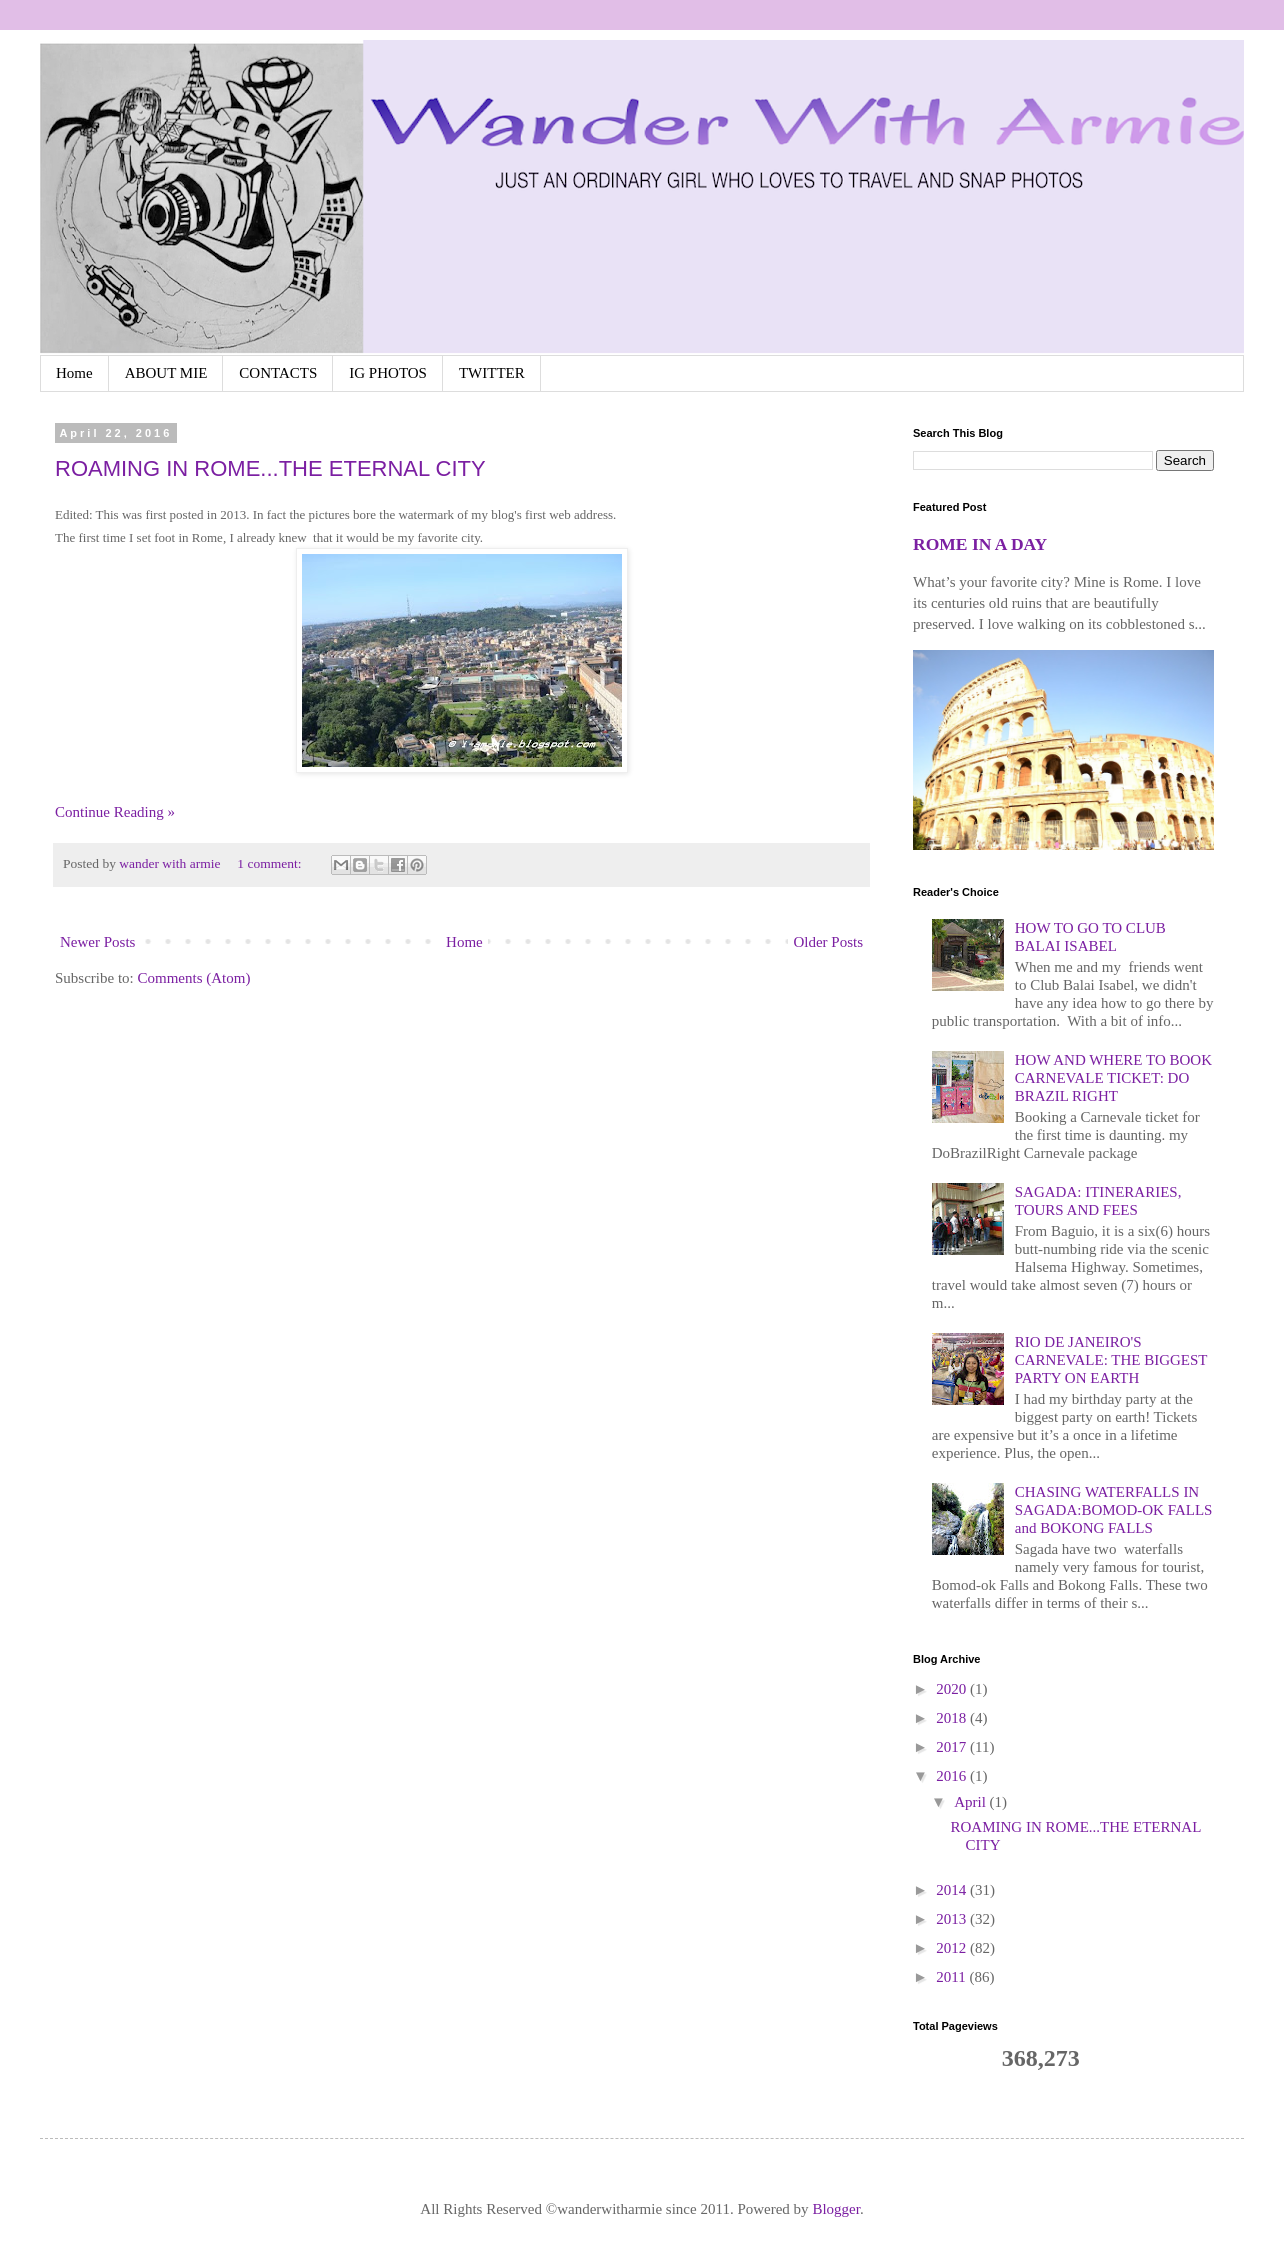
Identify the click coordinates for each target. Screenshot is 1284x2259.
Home (74, 373)
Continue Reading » (115, 812)
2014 (953, 1890)
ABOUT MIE (166, 373)
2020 (953, 1689)
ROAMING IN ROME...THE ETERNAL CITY (270, 468)
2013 (953, 1919)
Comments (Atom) (194, 978)
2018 (953, 1718)
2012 (953, 1948)
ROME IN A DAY (980, 544)
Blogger (836, 2209)
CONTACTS (278, 373)
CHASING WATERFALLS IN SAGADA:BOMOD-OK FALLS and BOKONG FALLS (1114, 1510)
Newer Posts (97, 942)
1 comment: (271, 863)
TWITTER (492, 373)
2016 (953, 1776)
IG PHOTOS (388, 373)
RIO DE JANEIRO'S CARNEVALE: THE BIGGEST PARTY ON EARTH (1111, 1360)
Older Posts (828, 942)
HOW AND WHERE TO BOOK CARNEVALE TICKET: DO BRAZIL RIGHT (1113, 1078)
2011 (952, 1977)
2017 (953, 1747)
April (971, 1802)
